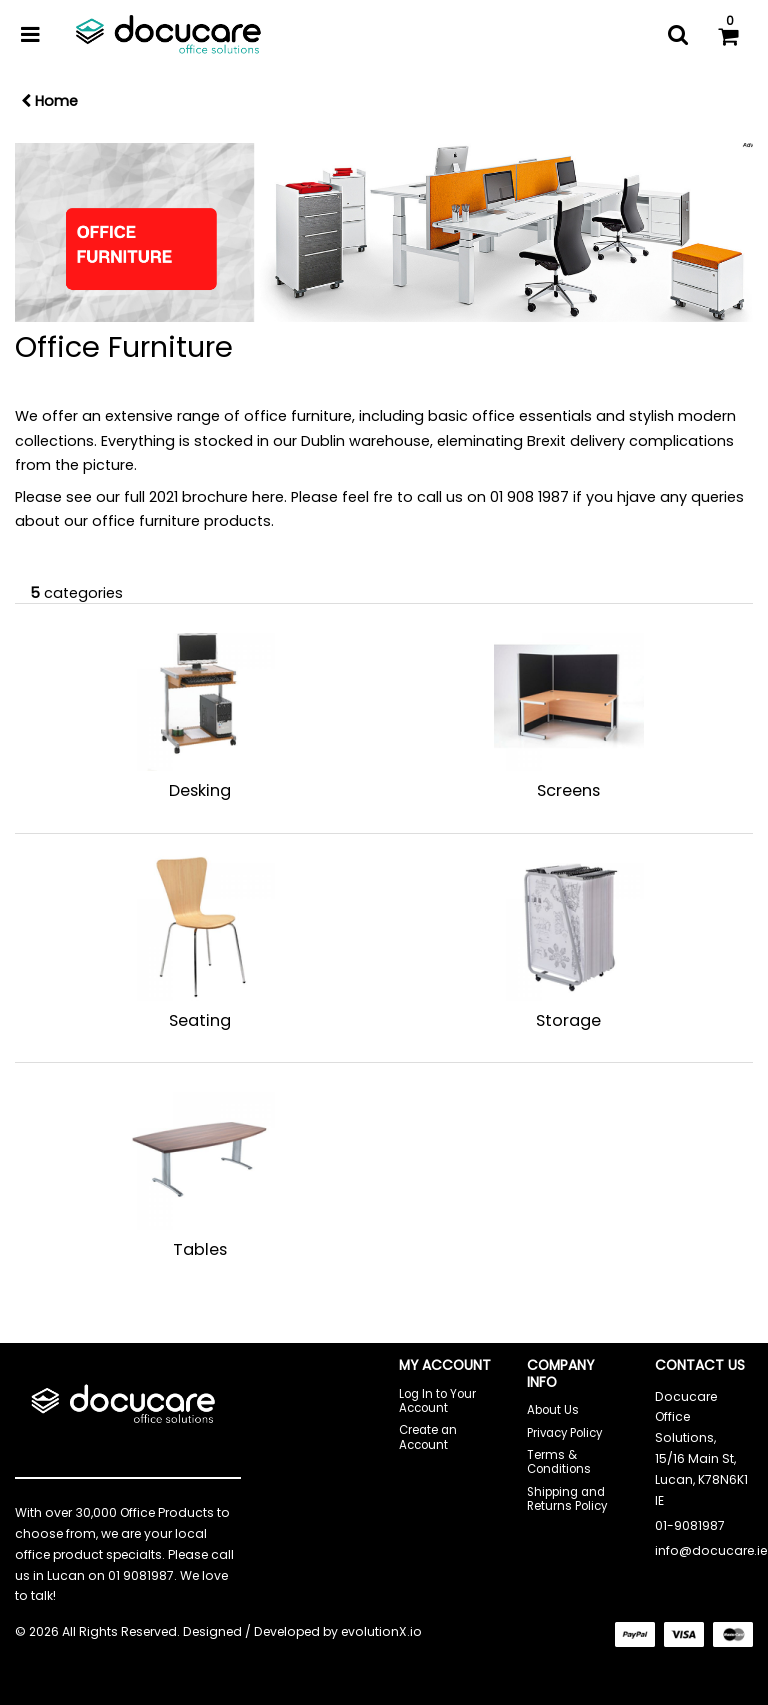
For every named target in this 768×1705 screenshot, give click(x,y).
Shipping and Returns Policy (567, 1499)
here (268, 497)
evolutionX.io (381, 1631)
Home (49, 101)
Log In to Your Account (437, 1401)
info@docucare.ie (711, 1550)
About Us (553, 1410)
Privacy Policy (564, 1433)
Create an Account (428, 1437)
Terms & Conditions (559, 1462)
